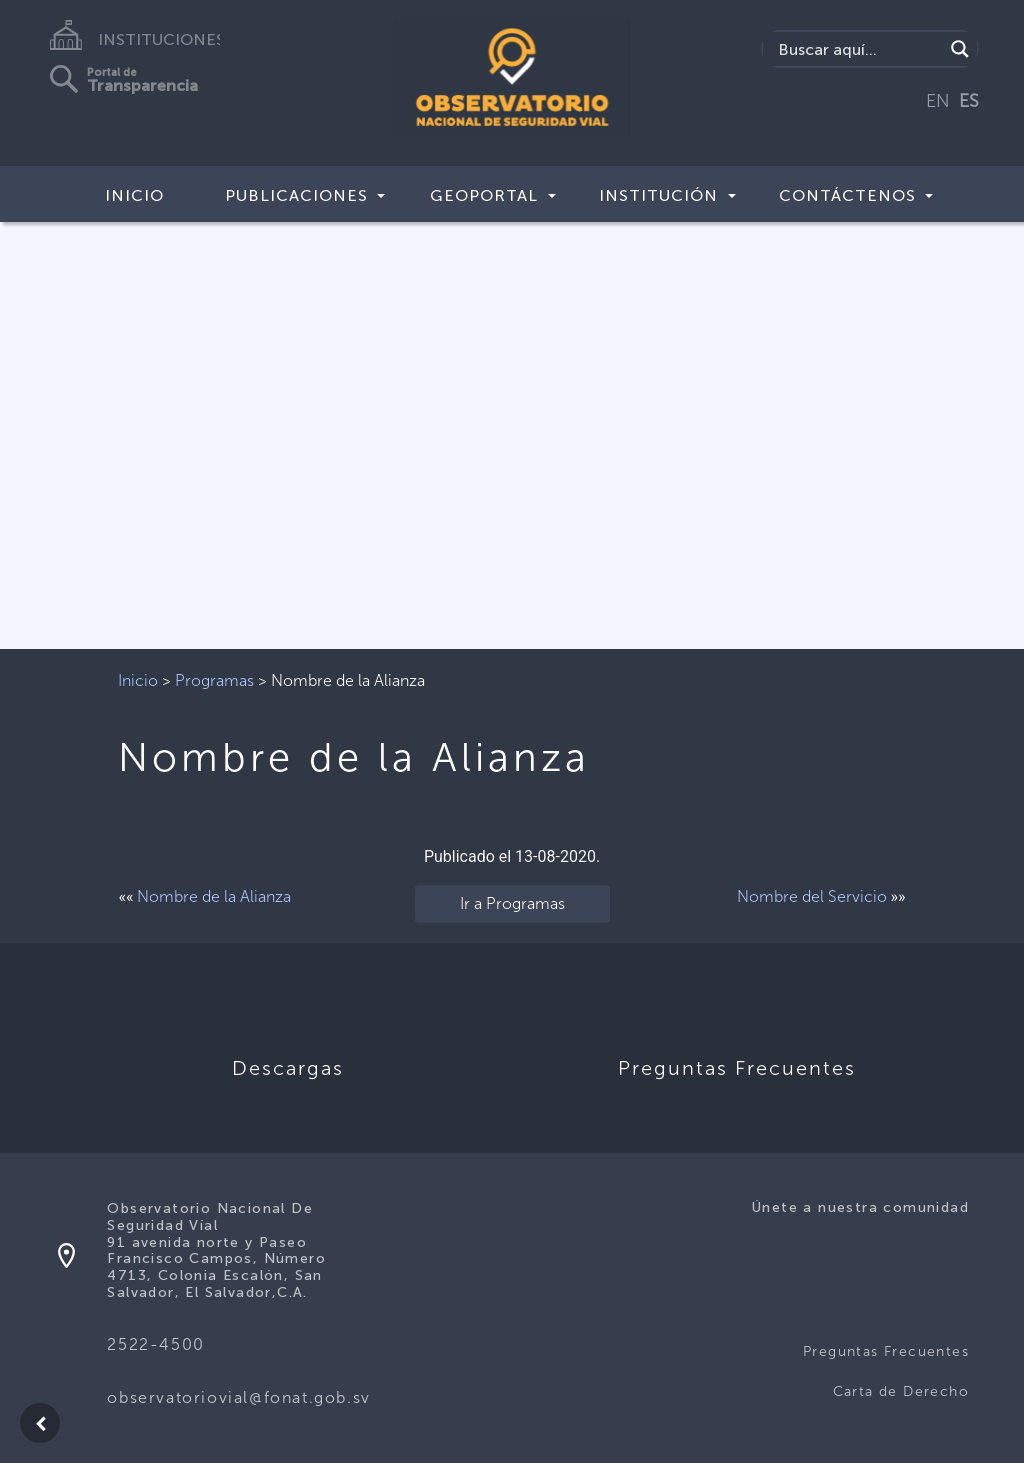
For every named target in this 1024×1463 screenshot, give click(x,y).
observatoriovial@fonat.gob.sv (238, 1397)
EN (938, 101)
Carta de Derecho (901, 1391)
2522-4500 (155, 1344)
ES (969, 101)
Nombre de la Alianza (214, 896)
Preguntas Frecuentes (886, 1351)
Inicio (134, 195)
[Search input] (858, 49)
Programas (214, 680)
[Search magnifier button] (960, 49)
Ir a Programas (512, 903)
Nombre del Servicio (812, 896)
